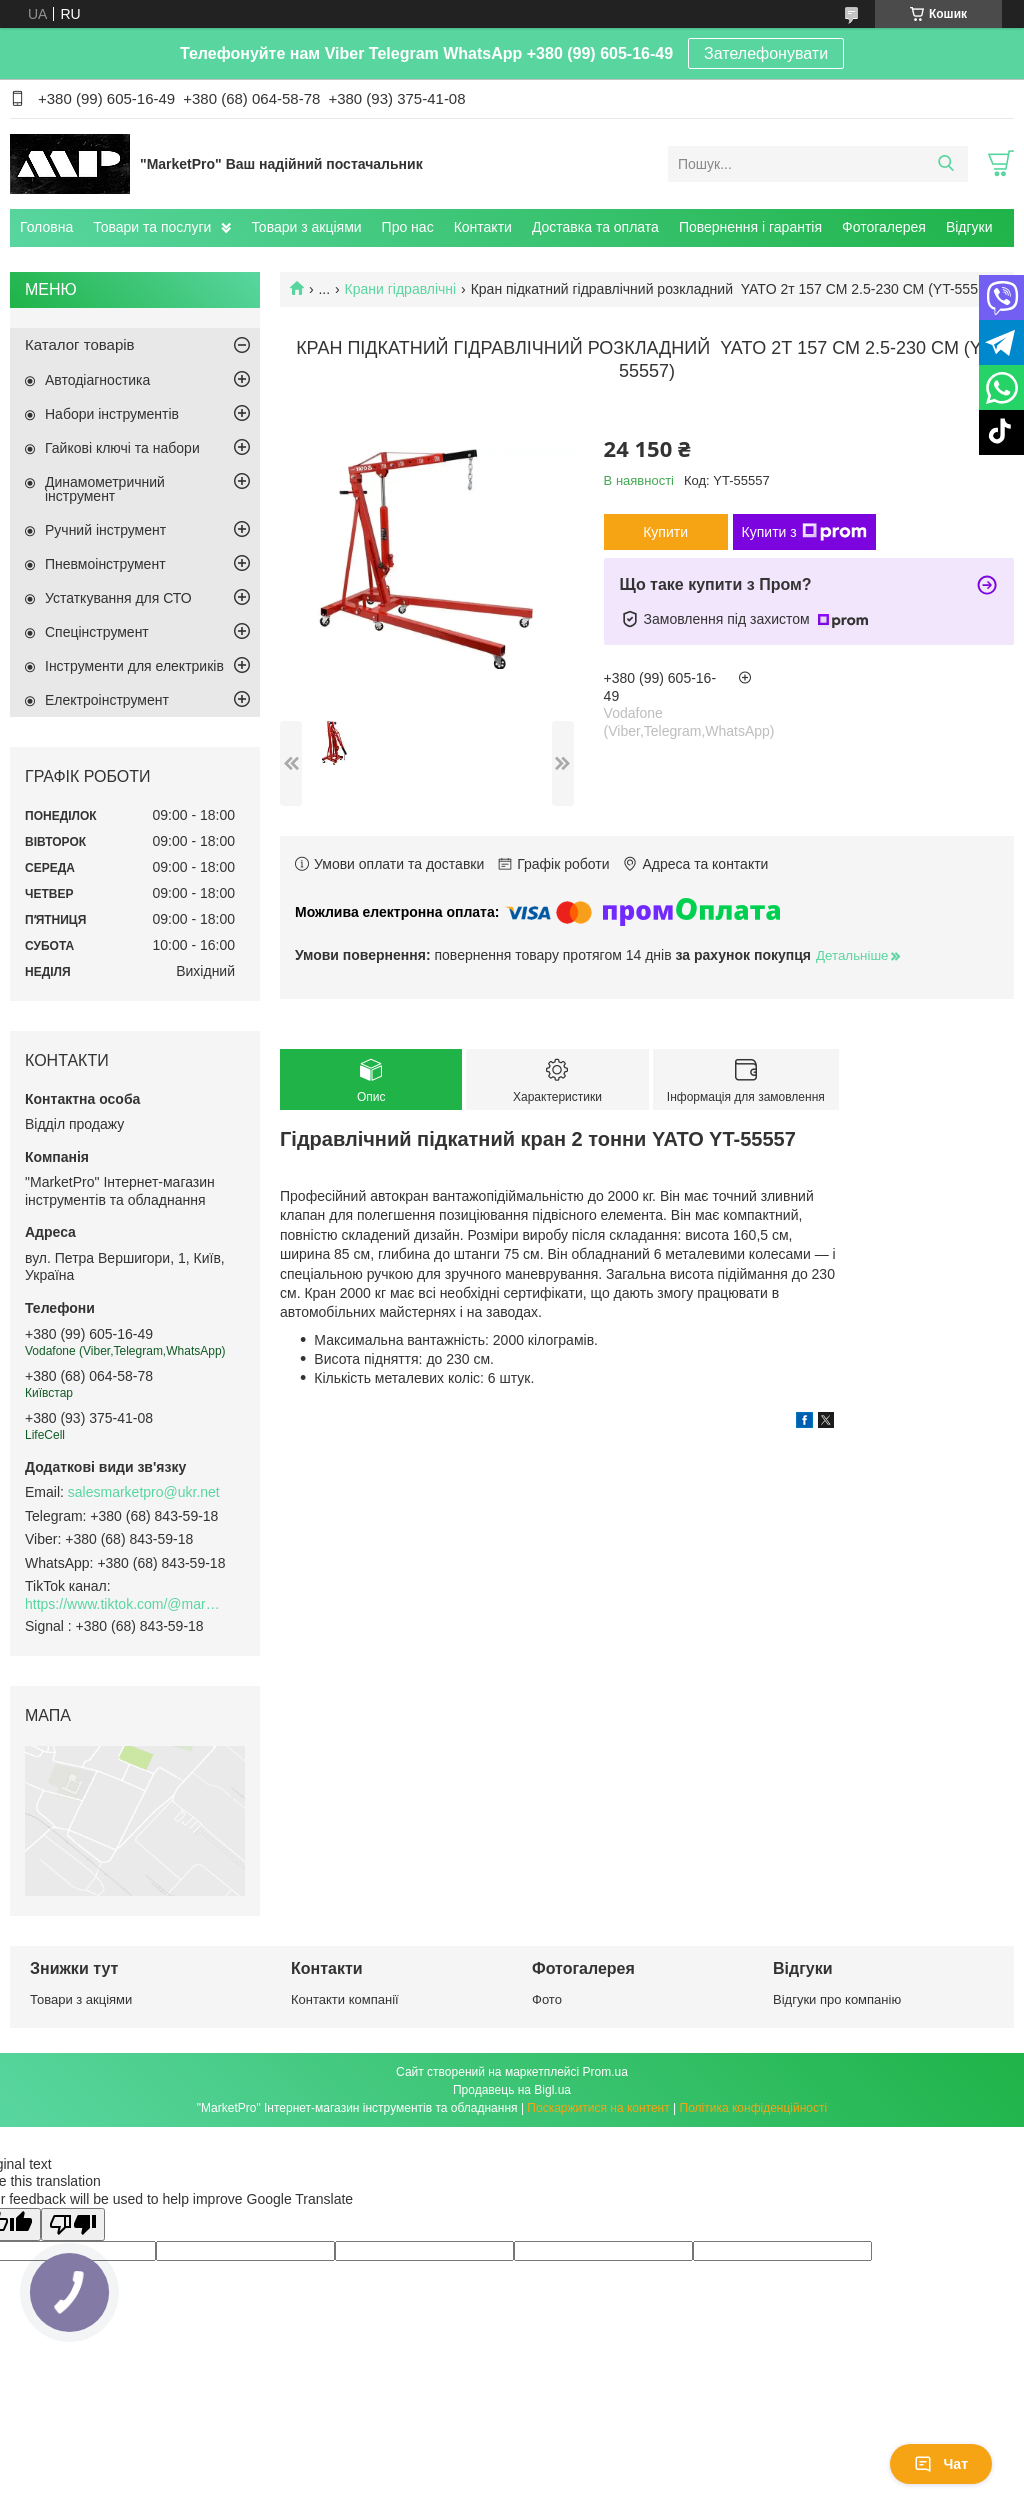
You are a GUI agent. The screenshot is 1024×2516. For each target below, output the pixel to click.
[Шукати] (945, 164)
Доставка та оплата (595, 227)
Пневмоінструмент (105, 564)
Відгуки (969, 227)
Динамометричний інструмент (105, 489)
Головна (46, 227)
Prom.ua (605, 2072)
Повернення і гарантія (750, 227)
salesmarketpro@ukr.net (144, 1492)
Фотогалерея (884, 227)
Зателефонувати (766, 53)
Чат (941, 2464)
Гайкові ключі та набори (122, 448)
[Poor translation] (73, 2224)
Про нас (408, 227)
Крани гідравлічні (401, 289)
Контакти (483, 227)
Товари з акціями (306, 227)
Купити (665, 532)
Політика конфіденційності (754, 2108)
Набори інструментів (112, 414)
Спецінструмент (97, 632)
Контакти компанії (345, 1999)
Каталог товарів (80, 344)
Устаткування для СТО (118, 598)
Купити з (804, 532)
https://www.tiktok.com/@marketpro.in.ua (125, 1604)
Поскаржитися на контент (598, 2108)
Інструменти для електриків (134, 666)
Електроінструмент (107, 700)
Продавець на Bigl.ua (512, 2090)
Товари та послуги (152, 227)
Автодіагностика (97, 380)
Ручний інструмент (105, 530)
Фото (547, 1999)
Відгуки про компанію (837, 1999)
